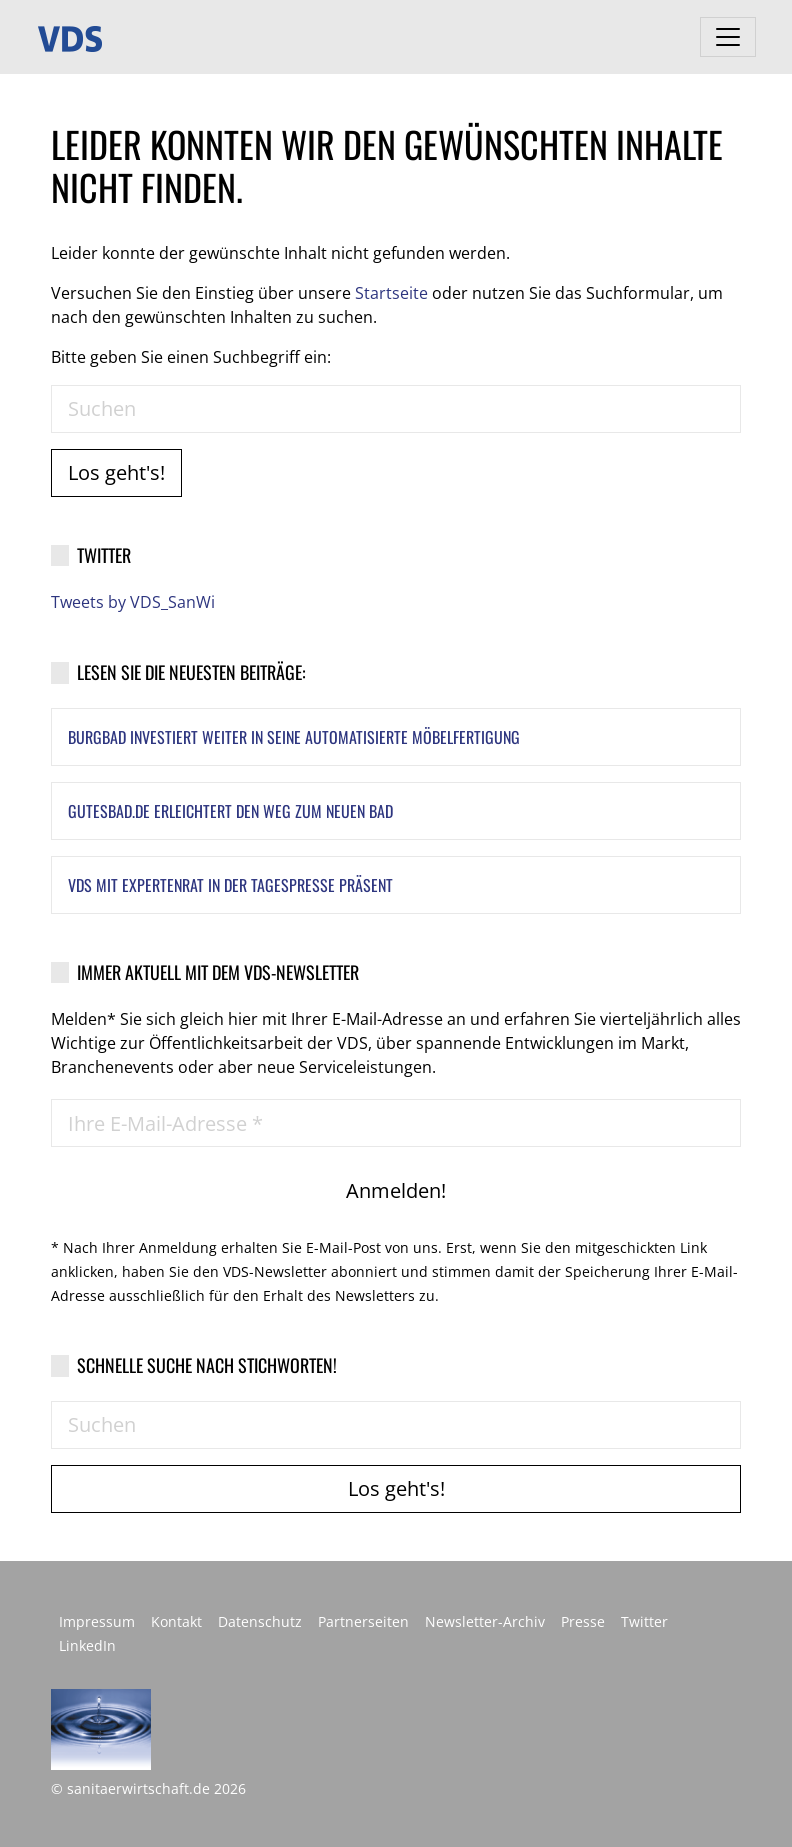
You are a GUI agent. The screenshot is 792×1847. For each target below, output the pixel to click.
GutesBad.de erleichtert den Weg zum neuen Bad (230, 811)
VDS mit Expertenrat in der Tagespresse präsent (230, 885)
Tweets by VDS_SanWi (133, 602)
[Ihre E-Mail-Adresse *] (396, 1123)
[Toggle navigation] (728, 37)
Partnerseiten (363, 1622)
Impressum (97, 1622)
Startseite (391, 293)
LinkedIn (87, 1646)
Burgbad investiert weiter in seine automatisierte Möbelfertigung (294, 737)
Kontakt (176, 1622)
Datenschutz (260, 1622)
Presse (583, 1622)
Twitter (644, 1622)
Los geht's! (116, 472)
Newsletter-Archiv (485, 1622)
